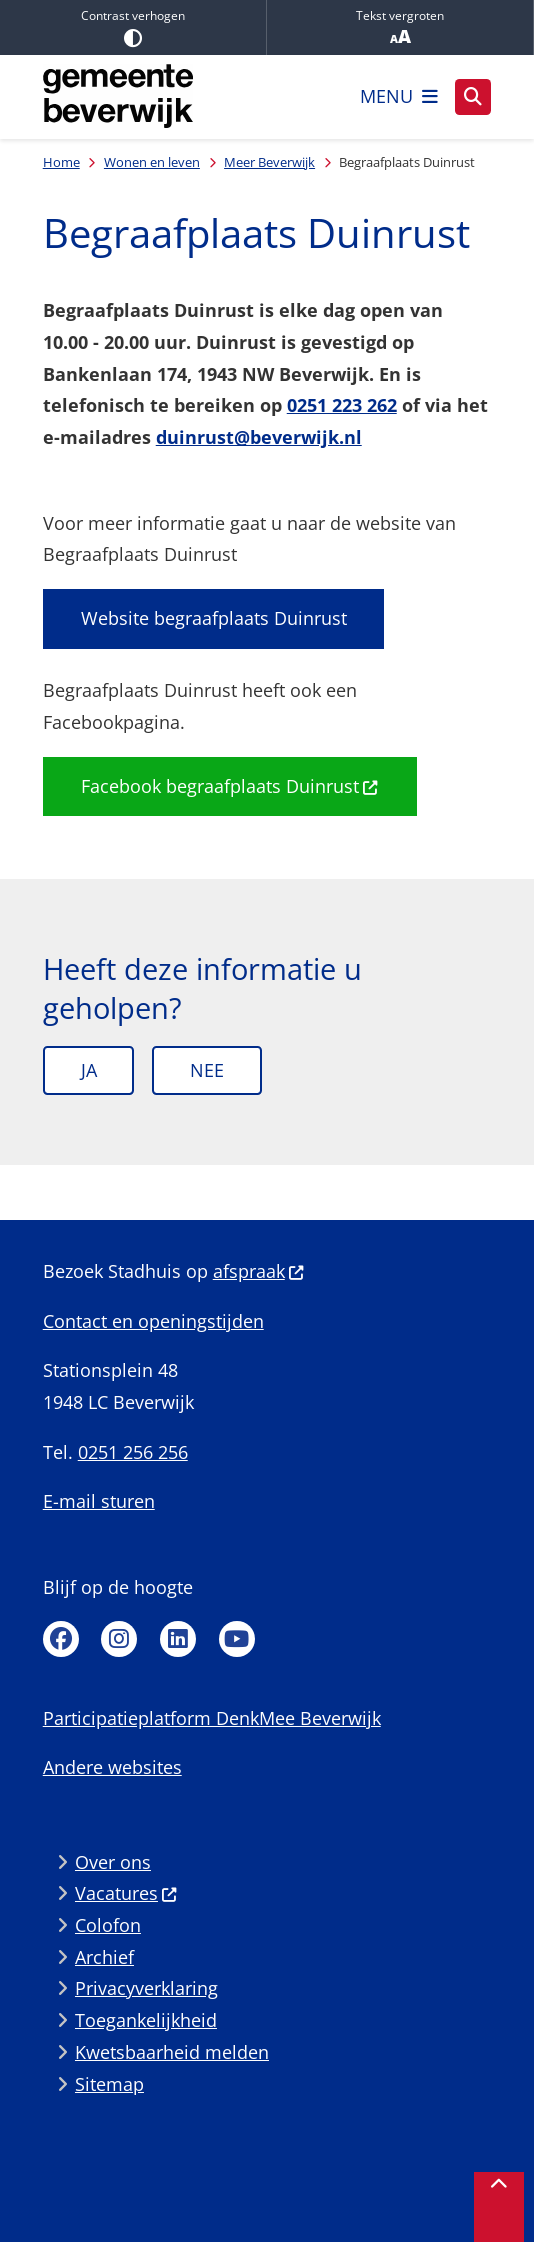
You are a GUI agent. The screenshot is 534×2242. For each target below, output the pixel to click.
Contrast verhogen (133, 27)
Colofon (108, 1925)
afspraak (259, 1271)
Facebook (61, 1639)
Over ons (113, 1862)
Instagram (119, 1639)
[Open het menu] (399, 97)
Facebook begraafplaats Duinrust (230, 786)
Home (61, 162)
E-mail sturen (99, 1501)
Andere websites (112, 1767)
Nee (207, 1070)
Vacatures (126, 1893)
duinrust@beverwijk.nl (259, 437)
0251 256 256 (133, 1452)
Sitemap (109, 2084)
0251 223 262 (342, 405)
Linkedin (178, 1639)
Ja (89, 1070)
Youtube (237, 1639)
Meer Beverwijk (269, 162)
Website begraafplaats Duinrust (214, 618)
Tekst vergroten (400, 27)
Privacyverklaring (146, 1988)
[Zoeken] (473, 96)
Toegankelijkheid (146, 2020)
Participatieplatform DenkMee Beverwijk (212, 1718)
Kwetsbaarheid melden (172, 2052)
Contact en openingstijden (153, 1321)
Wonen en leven (152, 162)
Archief (104, 1957)
